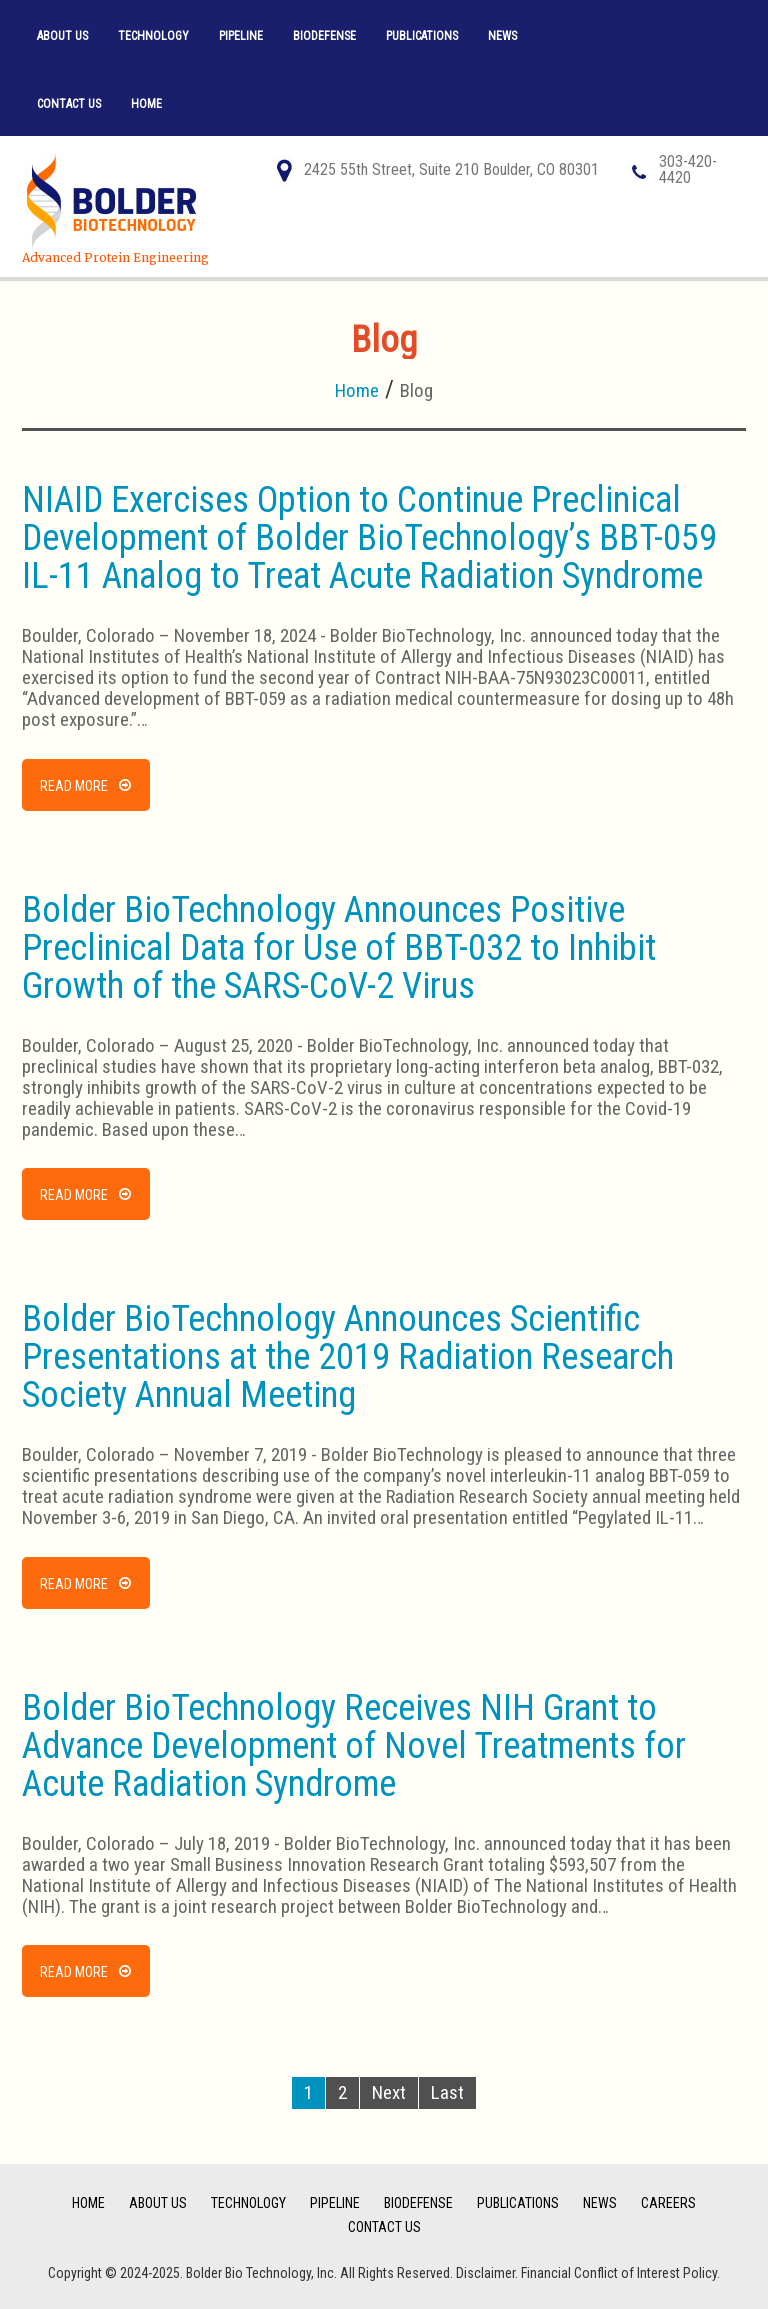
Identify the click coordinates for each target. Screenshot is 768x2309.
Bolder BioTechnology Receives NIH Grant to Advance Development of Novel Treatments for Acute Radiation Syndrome (354, 1746)
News (502, 36)
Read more (74, 786)
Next (389, 2092)
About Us (62, 36)
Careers (668, 2203)
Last (447, 2092)
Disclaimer (485, 2273)
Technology (153, 36)
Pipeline (241, 36)
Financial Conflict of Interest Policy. (620, 2273)
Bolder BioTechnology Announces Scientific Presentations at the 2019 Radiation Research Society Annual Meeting (348, 1357)
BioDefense (324, 36)
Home (146, 104)
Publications (422, 36)
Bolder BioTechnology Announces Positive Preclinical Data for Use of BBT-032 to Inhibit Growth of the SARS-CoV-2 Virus (339, 948)
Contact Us (69, 104)
